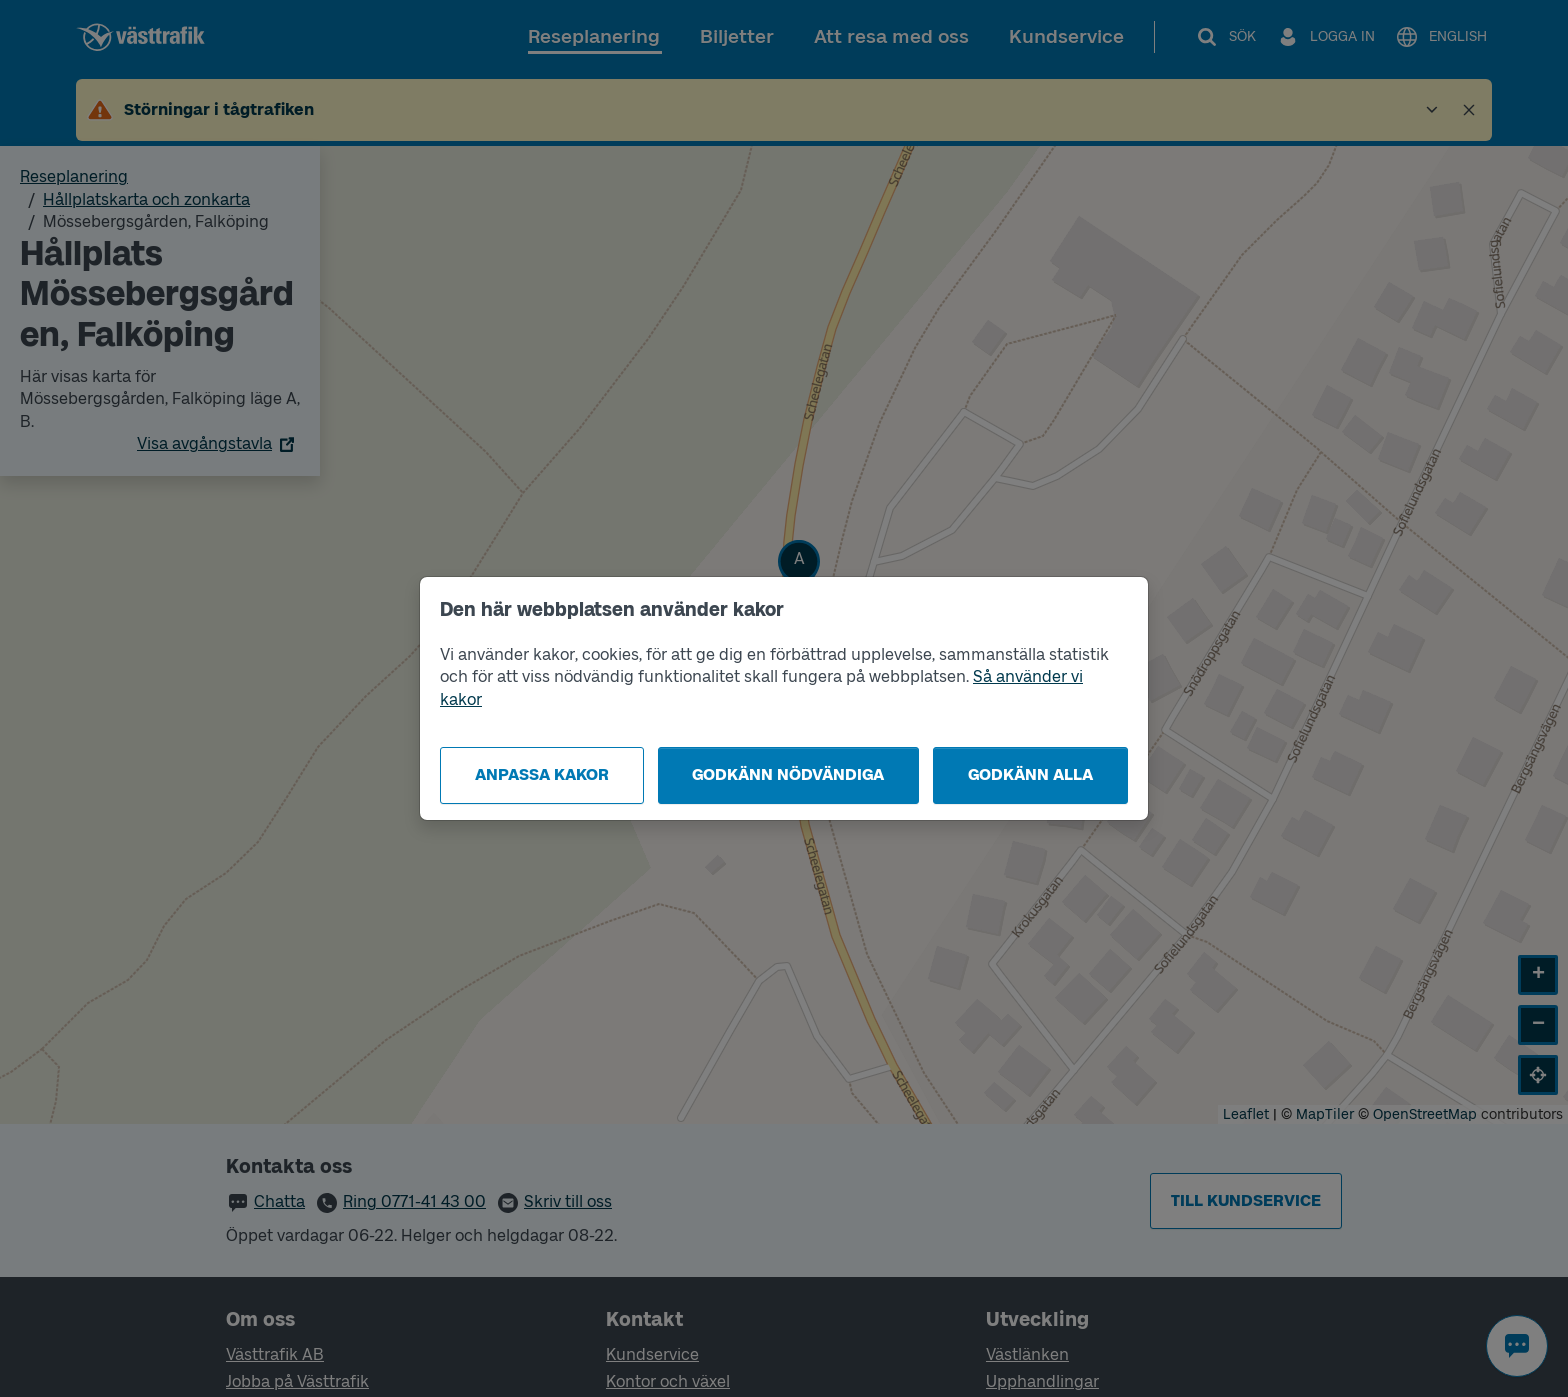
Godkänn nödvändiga (788, 774)
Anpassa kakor (542, 774)
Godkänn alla (1030, 774)
